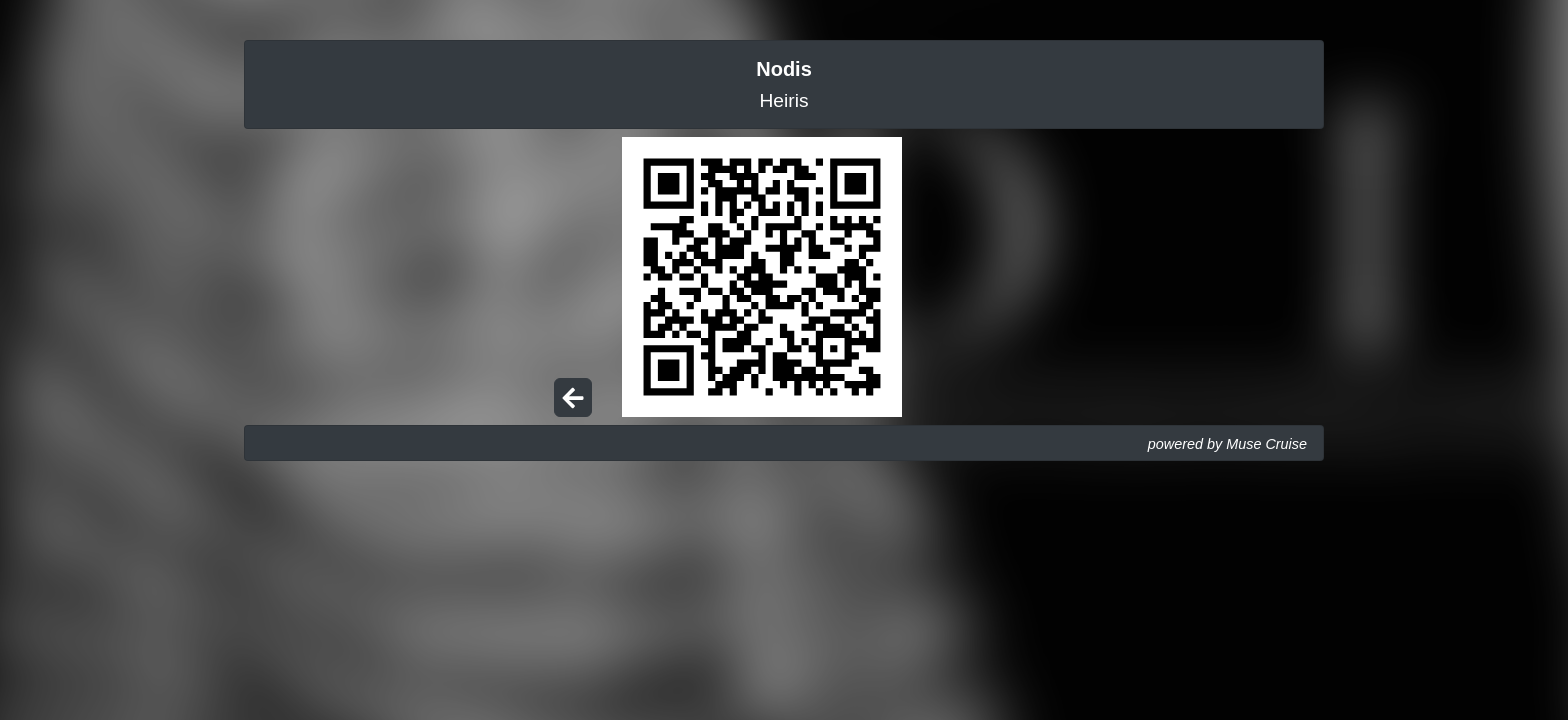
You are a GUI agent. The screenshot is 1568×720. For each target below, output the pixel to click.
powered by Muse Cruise (1227, 444)
